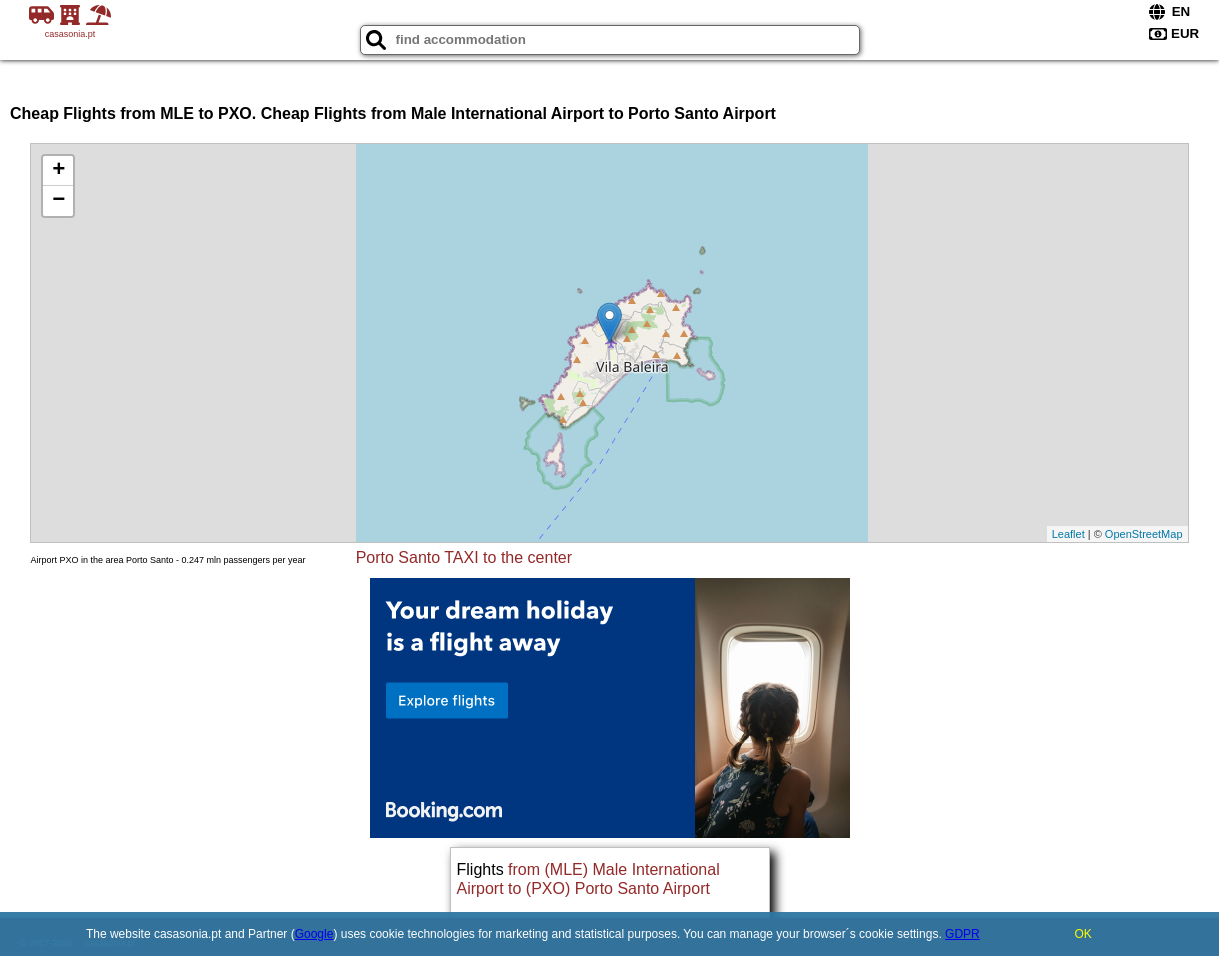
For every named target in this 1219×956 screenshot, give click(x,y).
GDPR (962, 934)
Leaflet (1068, 534)
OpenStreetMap (1144, 534)
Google (314, 934)
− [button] (58, 201)
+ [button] (58, 171)
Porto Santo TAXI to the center (464, 557)
